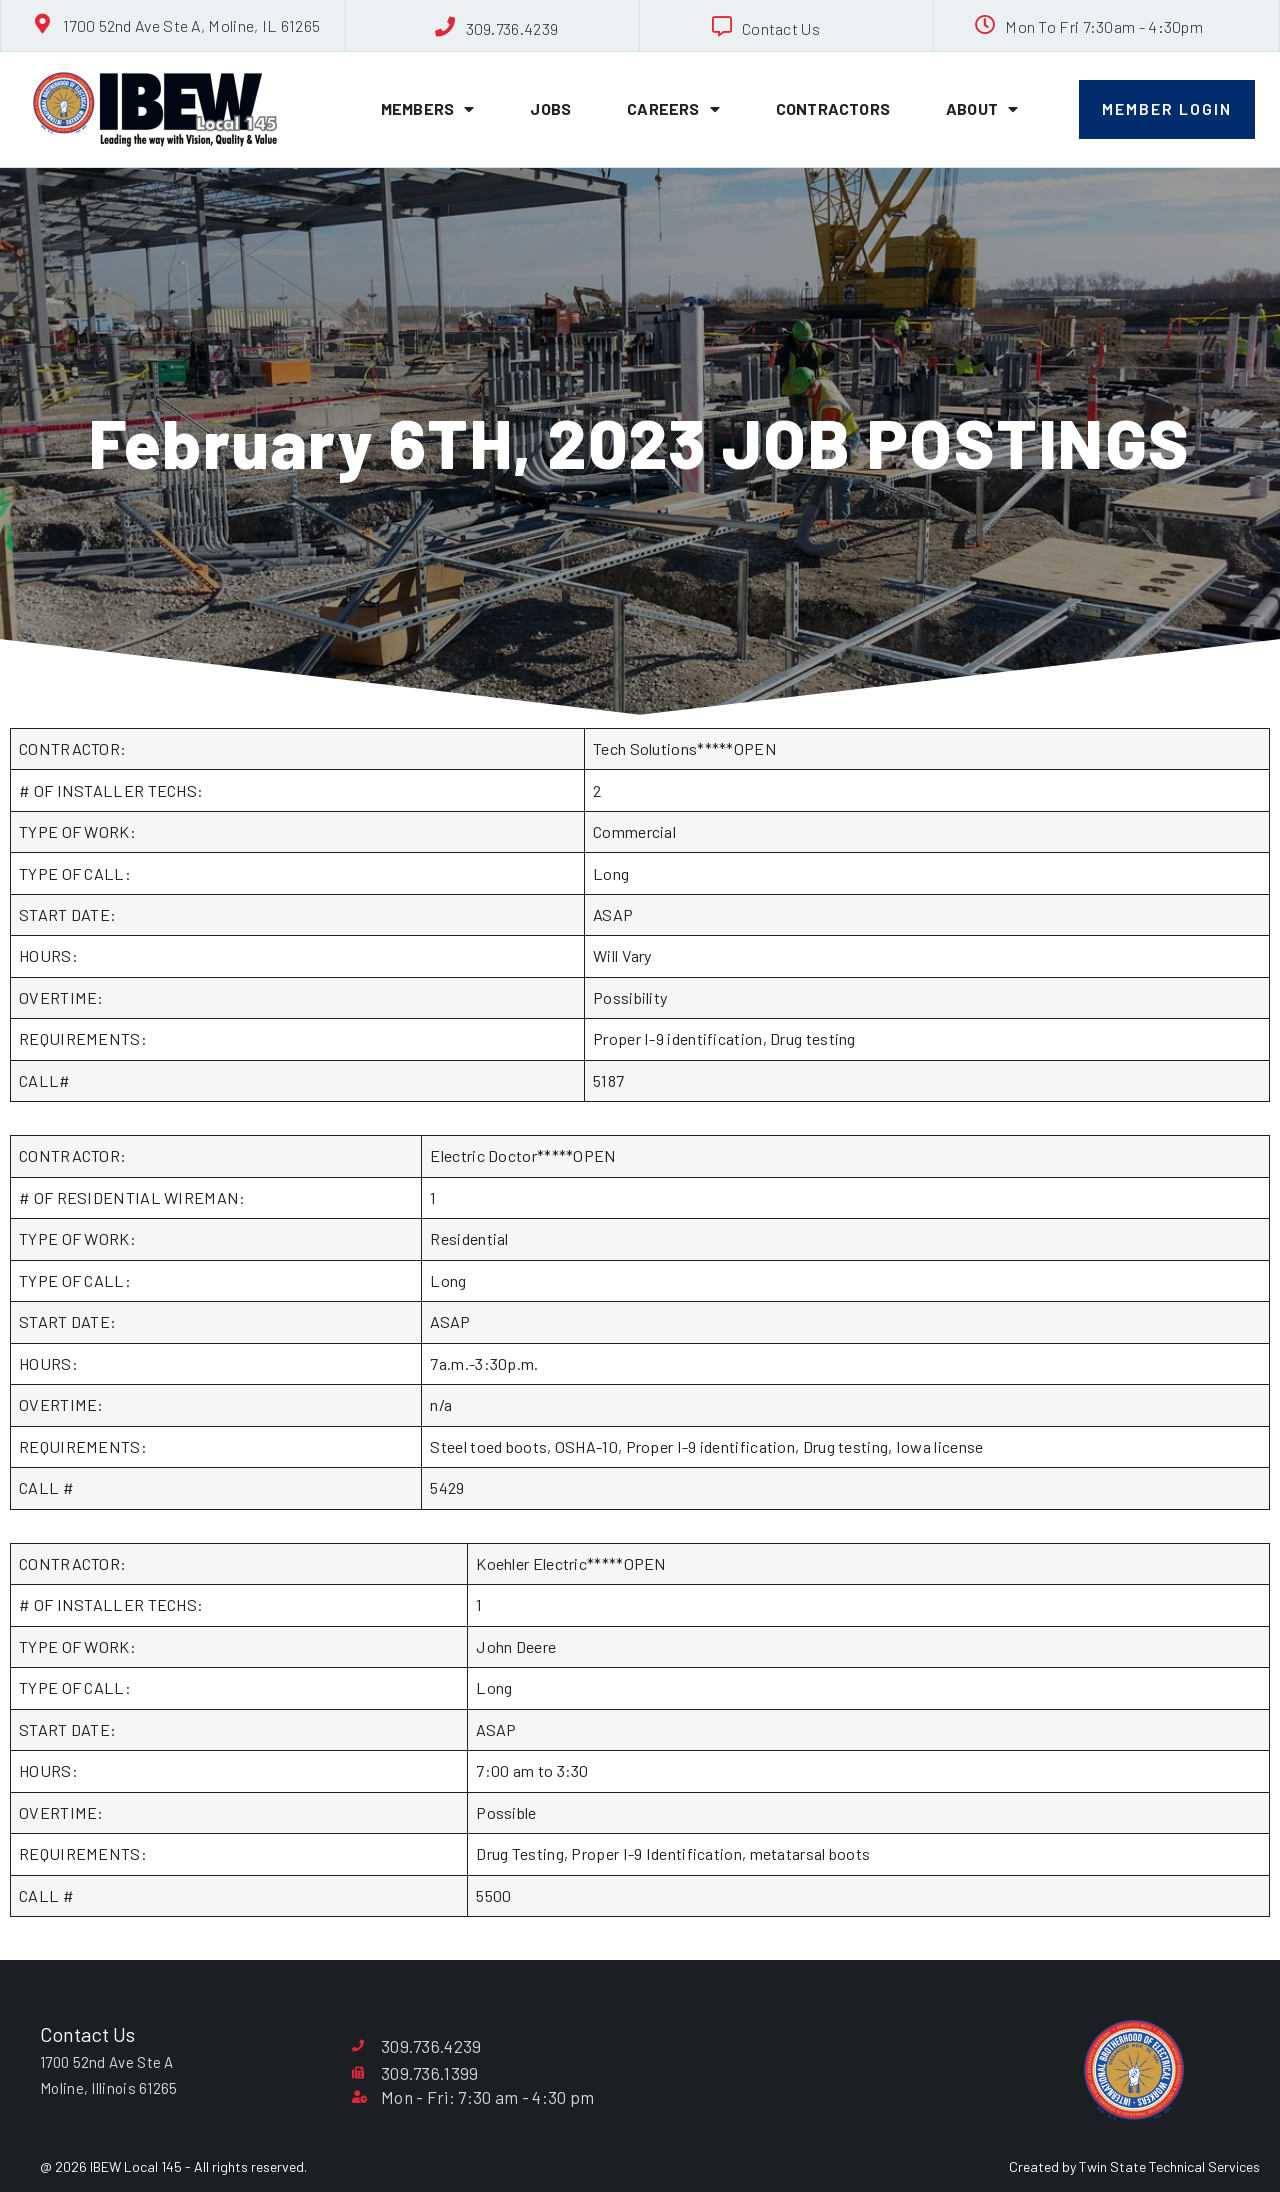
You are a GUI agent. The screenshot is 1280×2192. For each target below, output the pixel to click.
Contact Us (781, 28)
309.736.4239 (512, 28)
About (982, 109)
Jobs (550, 108)
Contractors (833, 108)
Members (428, 109)
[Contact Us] (722, 27)
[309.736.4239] (446, 27)
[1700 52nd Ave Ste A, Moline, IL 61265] (43, 24)
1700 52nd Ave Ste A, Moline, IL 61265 (191, 25)
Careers (673, 109)
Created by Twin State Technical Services (1134, 2166)
